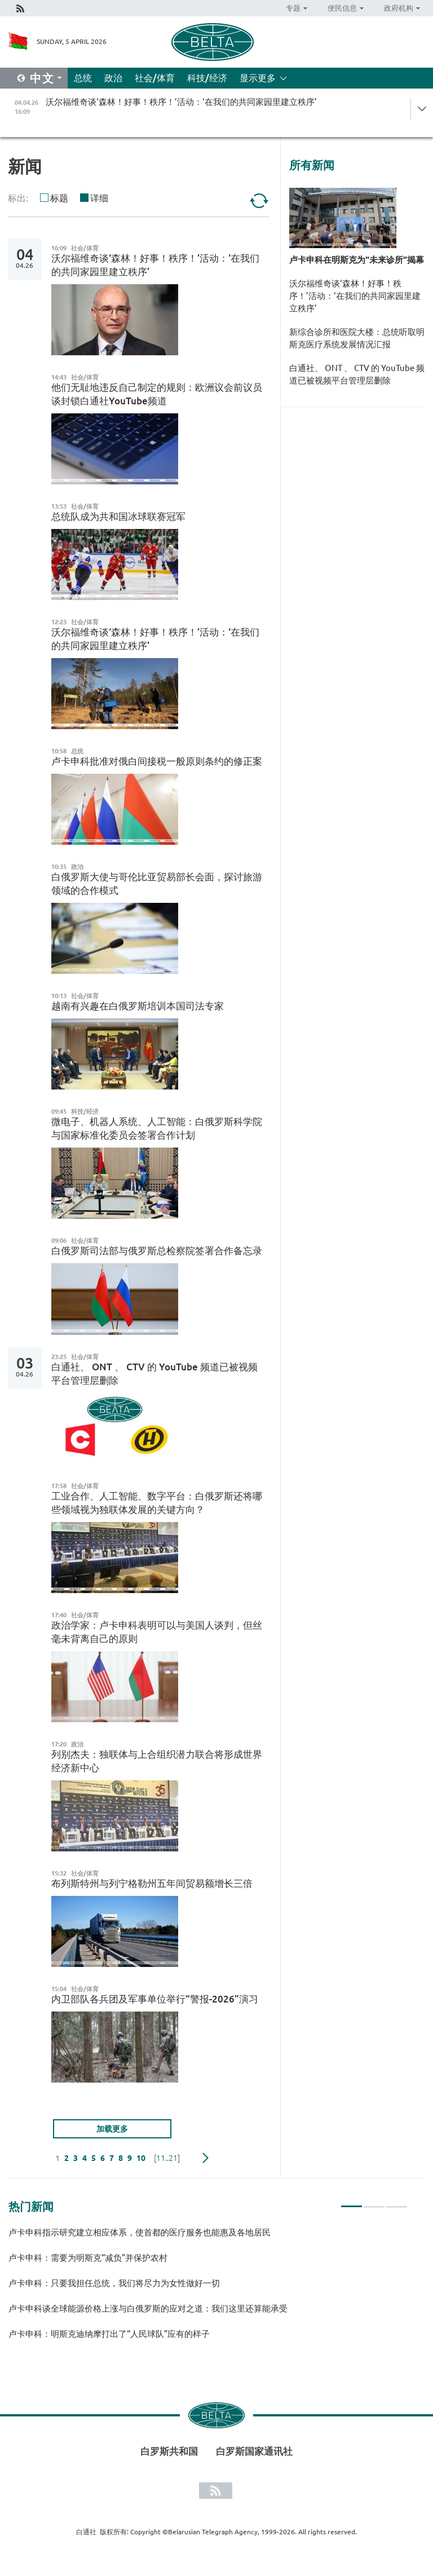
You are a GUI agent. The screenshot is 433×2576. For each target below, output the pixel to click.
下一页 (205, 2158)
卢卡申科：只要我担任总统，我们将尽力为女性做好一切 (114, 2283)
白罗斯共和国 (169, 2451)
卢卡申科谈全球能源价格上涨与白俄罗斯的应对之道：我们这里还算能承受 (149, 2308)
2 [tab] (374, 2201)
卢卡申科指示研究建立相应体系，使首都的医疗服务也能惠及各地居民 (139, 2232)
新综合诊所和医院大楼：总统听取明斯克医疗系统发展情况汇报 (357, 338)
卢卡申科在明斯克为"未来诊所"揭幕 (356, 259)
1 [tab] (351, 2201)
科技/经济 (207, 78)
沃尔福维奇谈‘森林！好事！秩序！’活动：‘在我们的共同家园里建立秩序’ (355, 296)
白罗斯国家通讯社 (254, 2451)
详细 (99, 197)
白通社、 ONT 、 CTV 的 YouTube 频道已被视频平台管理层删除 (357, 374)
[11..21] (167, 2158)
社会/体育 (155, 78)
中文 (42, 78)
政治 (113, 78)
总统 (83, 78)
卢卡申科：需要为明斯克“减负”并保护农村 (87, 2257)
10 (140, 2158)
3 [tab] (396, 2201)
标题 (59, 197)
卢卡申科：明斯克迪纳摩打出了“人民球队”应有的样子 (109, 2334)
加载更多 (112, 2128)
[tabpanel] (208, 2288)
